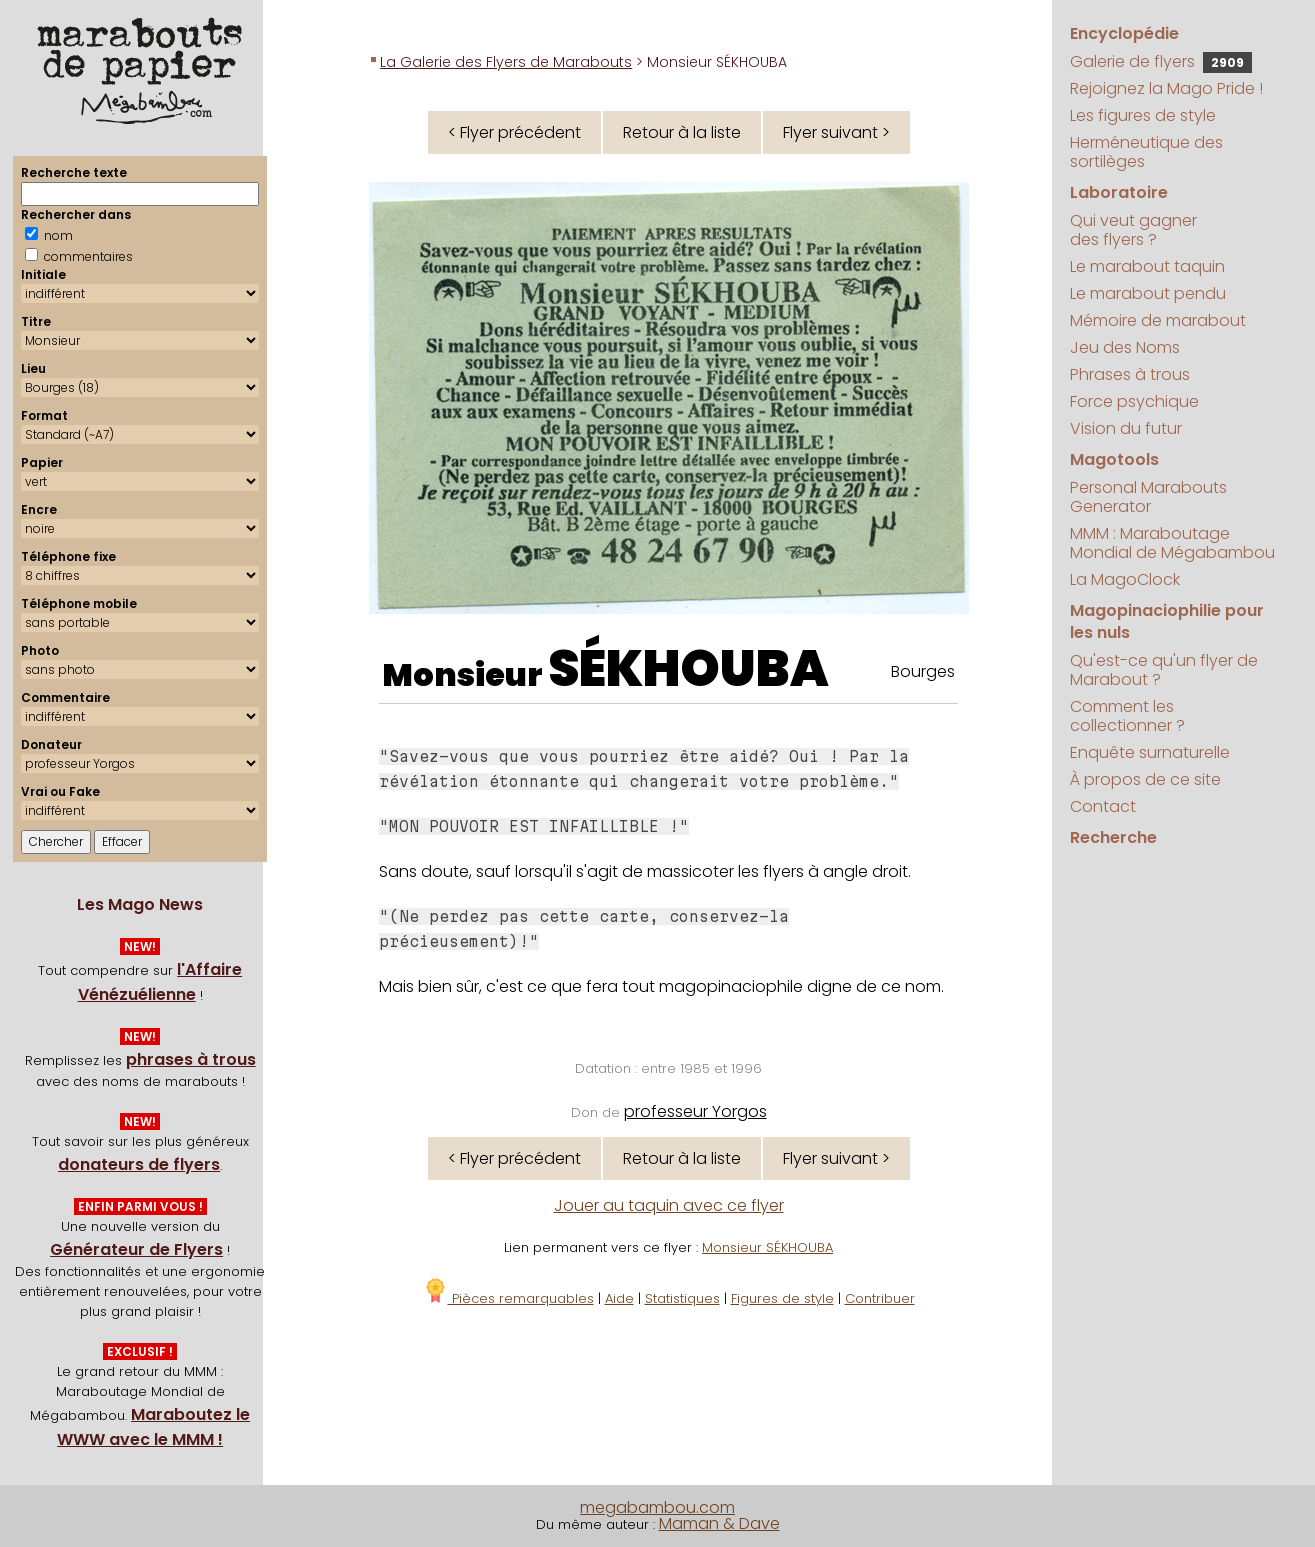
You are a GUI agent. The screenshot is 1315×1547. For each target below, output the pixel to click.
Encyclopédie (1124, 33)
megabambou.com (657, 1507)
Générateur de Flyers (136, 1249)
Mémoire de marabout (1158, 320)
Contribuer (880, 1298)
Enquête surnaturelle (1150, 752)
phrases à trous (191, 1059)
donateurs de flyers (139, 1164)
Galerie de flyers (1161, 61)
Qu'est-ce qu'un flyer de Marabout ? (1164, 670)
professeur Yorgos (695, 1111)
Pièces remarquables (508, 1298)
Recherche (1113, 837)
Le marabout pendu (1148, 293)
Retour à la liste (682, 132)
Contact (1103, 806)
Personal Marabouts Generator (1148, 497)
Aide (619, 1298)
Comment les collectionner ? (1127, 716)
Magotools (1114, 459)
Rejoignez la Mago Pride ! (1166, 88)
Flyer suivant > (836, 132)
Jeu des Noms (1125, 347)
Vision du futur (1126, 428)
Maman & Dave (719, 1523)
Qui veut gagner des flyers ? (1133, 230)
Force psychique (1134, 401)
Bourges (923, 671)
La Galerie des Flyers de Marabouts (506, 62)
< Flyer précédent (514, 132)
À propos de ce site (1145, 779)
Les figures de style (1143, 115)
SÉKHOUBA (688, 669)
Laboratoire (1119, 192)
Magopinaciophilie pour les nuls (1167, 621)
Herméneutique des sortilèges (1146, 152)
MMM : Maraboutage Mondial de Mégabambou (1172, 543)
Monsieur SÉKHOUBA (767, 1247)
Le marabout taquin (1147, 266)
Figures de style (782, 1298)
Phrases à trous (1130, 374)
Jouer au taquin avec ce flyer (669, 1205)
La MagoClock (1125, 579)
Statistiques (682, 1298)
